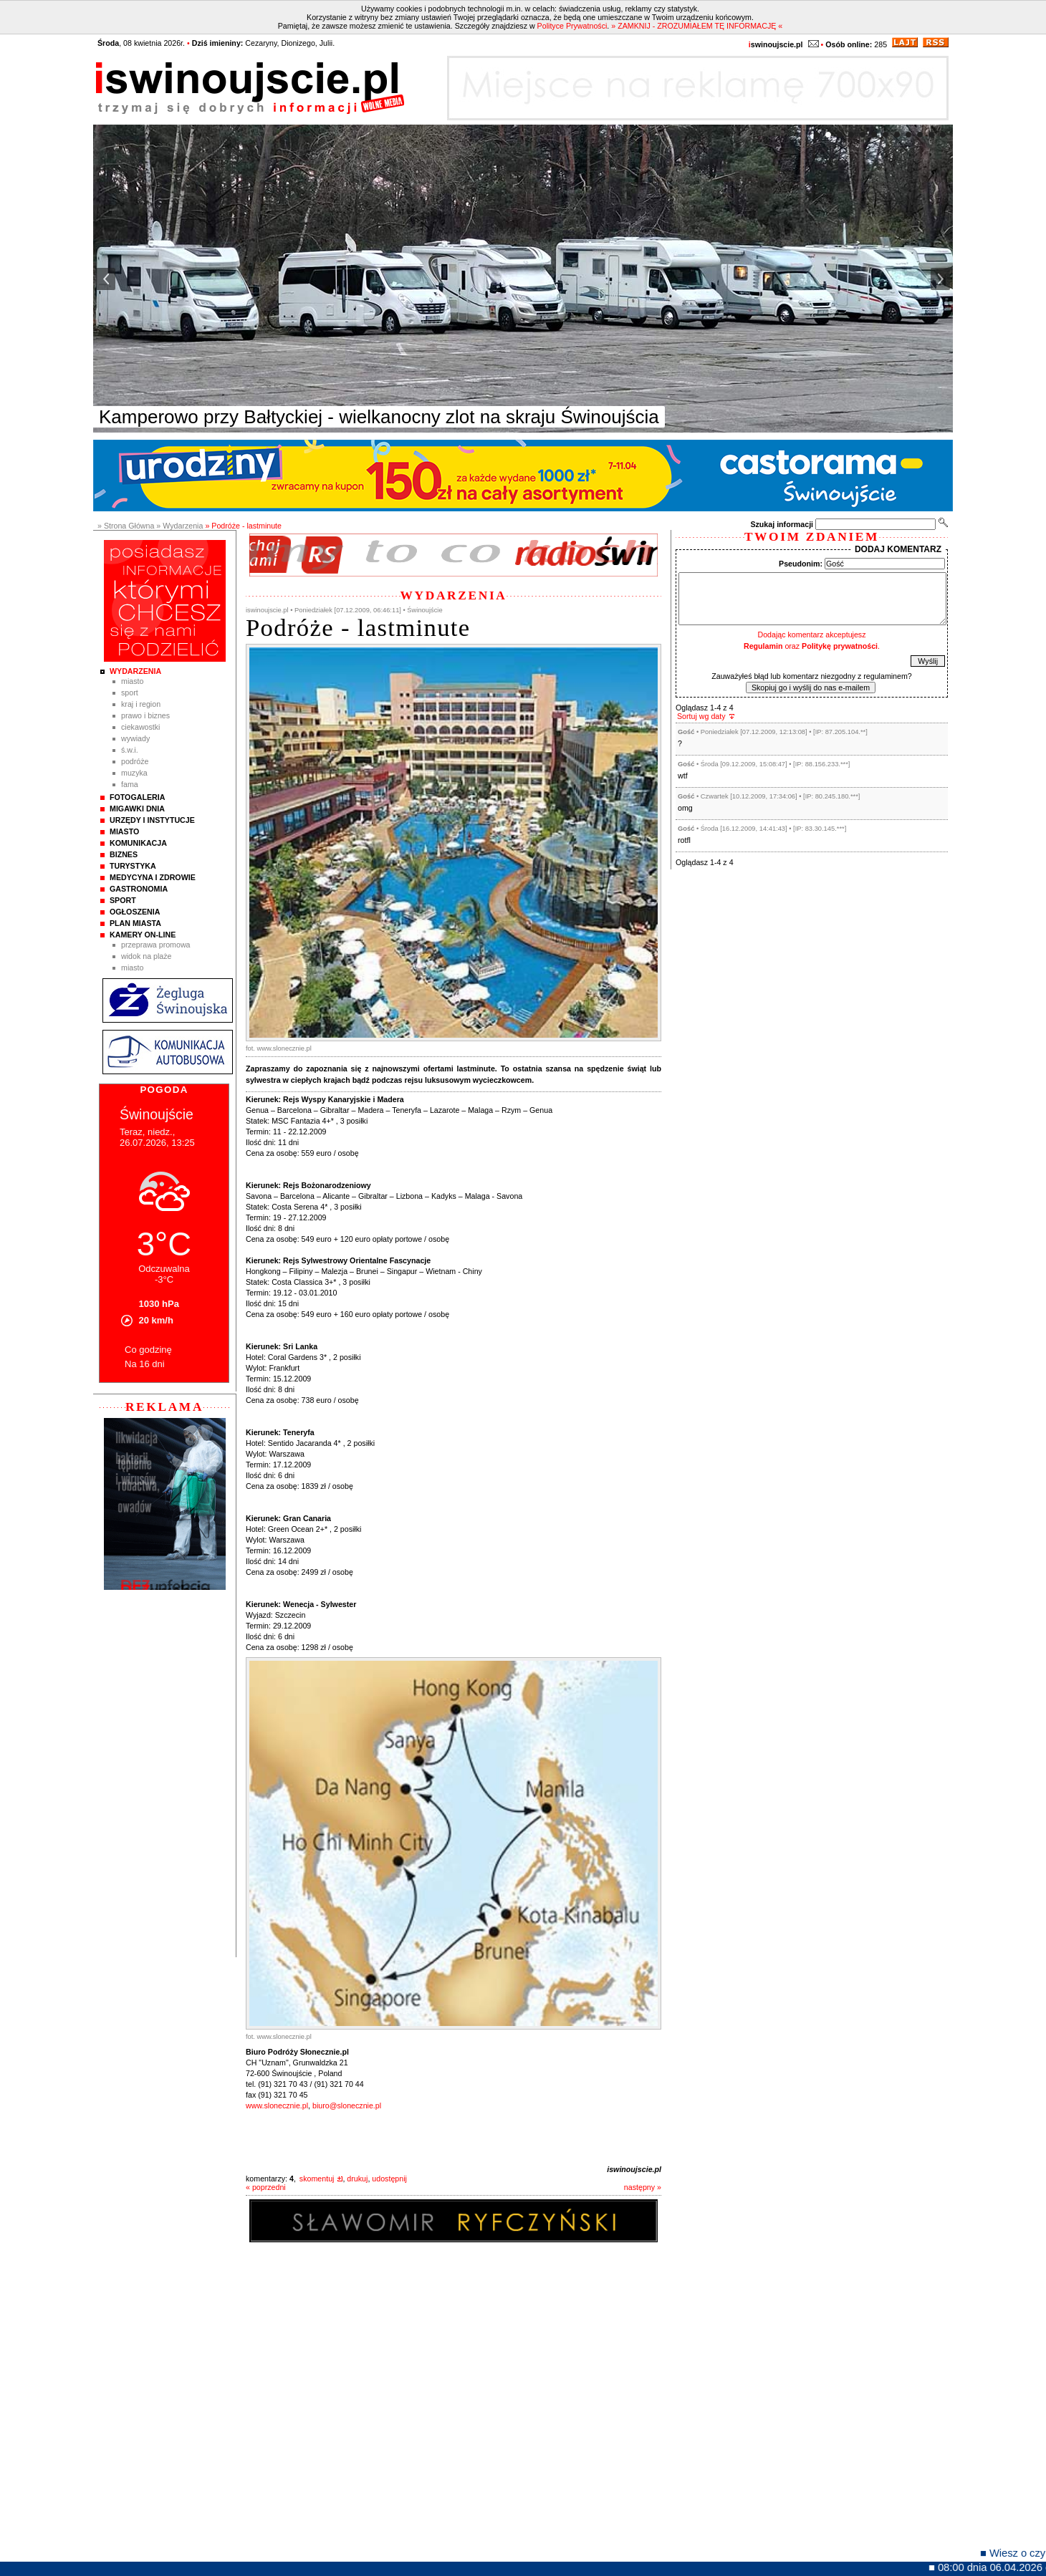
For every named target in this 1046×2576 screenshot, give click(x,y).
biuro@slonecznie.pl (346, 2105)
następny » (642, 2187)
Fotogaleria (137, 797)
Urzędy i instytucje (152, 820)
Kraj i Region (140, 704)
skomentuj (317, 2178)
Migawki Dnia (137, 808)
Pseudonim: (800, 563)
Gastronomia (139, 888)
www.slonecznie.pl (277, 2105)
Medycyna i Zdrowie (153, 877)
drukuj (357, 2178)
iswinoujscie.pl (634, 2169)
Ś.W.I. (129, 750)
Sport (129, 692)
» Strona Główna (125, 525)
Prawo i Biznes (145, 715)
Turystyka (133, 866)
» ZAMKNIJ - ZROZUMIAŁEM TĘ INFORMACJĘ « (696, 25)
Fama (129, 784)
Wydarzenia (135, 671)
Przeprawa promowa (156, 944)
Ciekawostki (140, 727)
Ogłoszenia (135, 911)
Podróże (135, 761)
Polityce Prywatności (572, 25)
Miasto (132, 681)
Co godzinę (148, 1349)
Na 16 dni (145, 1364)
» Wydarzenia (179, 525)
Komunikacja (138, 843)
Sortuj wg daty (701, 716)
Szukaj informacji (781, 524)
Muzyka (134, 772)
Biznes (124, 854)
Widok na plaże (146, 956)
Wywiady (135, 738)
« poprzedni (266, 2187)
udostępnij (389, 2178)
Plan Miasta (135, 923)
